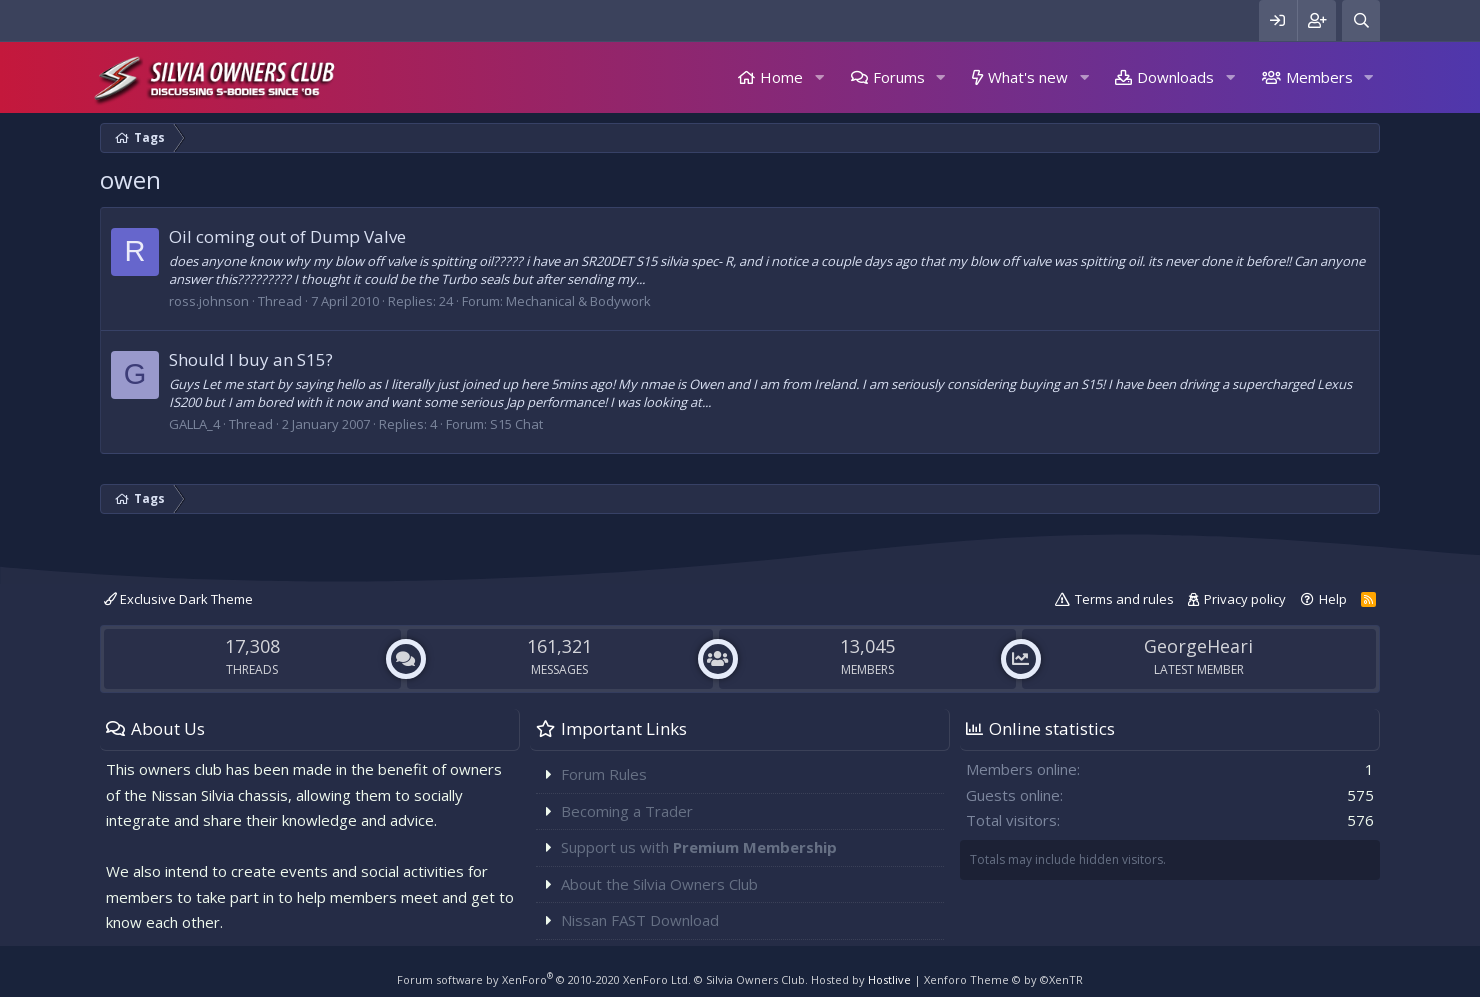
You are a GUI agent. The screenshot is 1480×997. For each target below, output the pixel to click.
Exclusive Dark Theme (178, 599)
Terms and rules (1124, 599)
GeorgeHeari (1198, 646)
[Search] (1361, 20)
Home (781, 77)
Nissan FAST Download (640, 920)
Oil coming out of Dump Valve (287, 236)
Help (1333, 599)
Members (1319, 77)
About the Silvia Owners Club (659, 884)
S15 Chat (516, 424)
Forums (899, 77)
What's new (1028, 77)
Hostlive (889, 979)
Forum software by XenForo (544, 979)
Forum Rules (604, 774)
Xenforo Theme (1003, 979)
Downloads (1175, 77)
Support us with (699, 847)
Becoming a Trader (627, 811)
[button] (819, 77)
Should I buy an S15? (251, 359)
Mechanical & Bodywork (578, 301)
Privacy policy (1245, 599)
